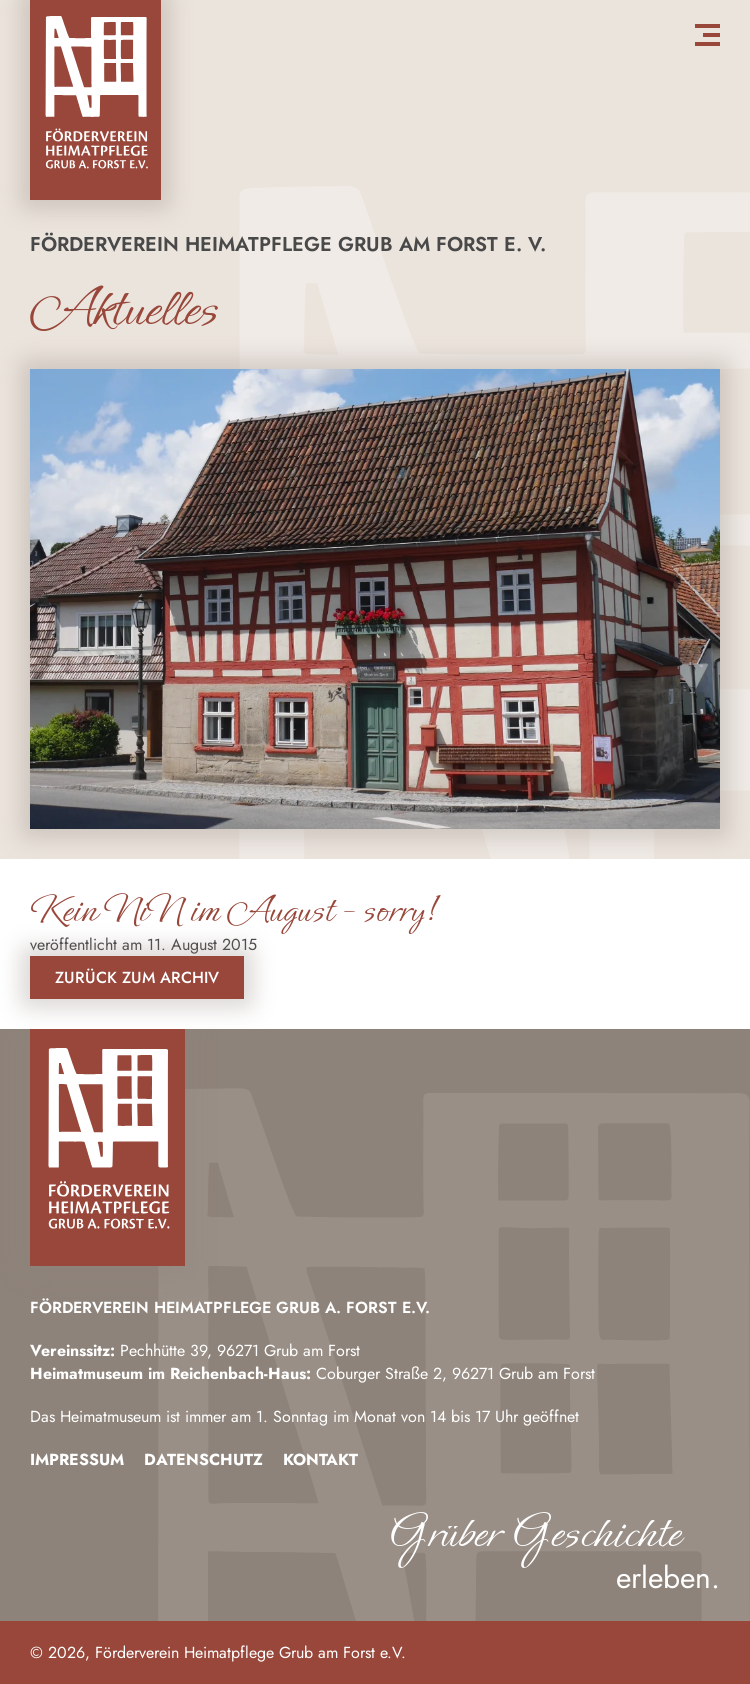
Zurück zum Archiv (137, 977)
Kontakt (320, 1459)
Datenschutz (203, 1459)
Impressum (77, 1459)
